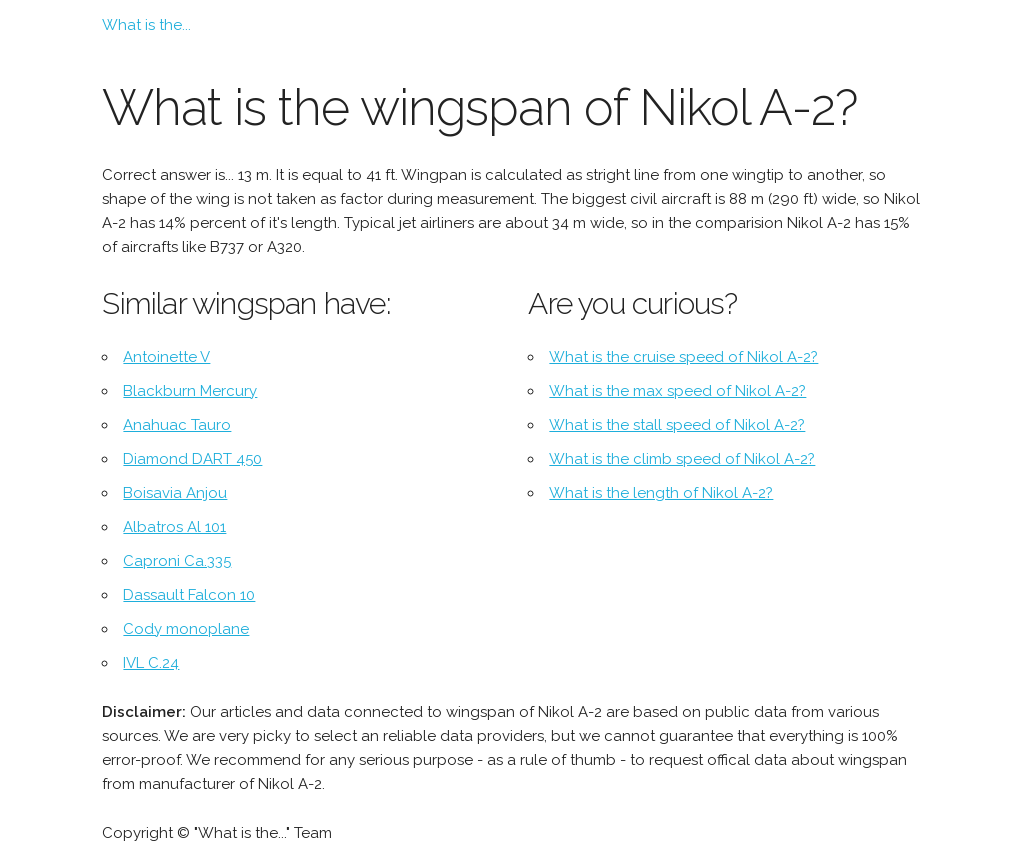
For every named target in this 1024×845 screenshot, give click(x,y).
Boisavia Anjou (175, 493)
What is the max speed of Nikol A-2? (677, 391)
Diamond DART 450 (192, 459)
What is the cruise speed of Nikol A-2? (683, 357)
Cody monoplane (186, 629)
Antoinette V (166, 357)
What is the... (146, 25)
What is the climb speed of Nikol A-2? (682, 459)
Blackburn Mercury (190, 391)
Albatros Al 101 (174, 527)
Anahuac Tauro (177, 425)
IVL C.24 (151, 663)
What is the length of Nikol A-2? (661, 493)
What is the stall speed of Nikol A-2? (677, 425)
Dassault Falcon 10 (189, 595)
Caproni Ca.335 (177, 561)
